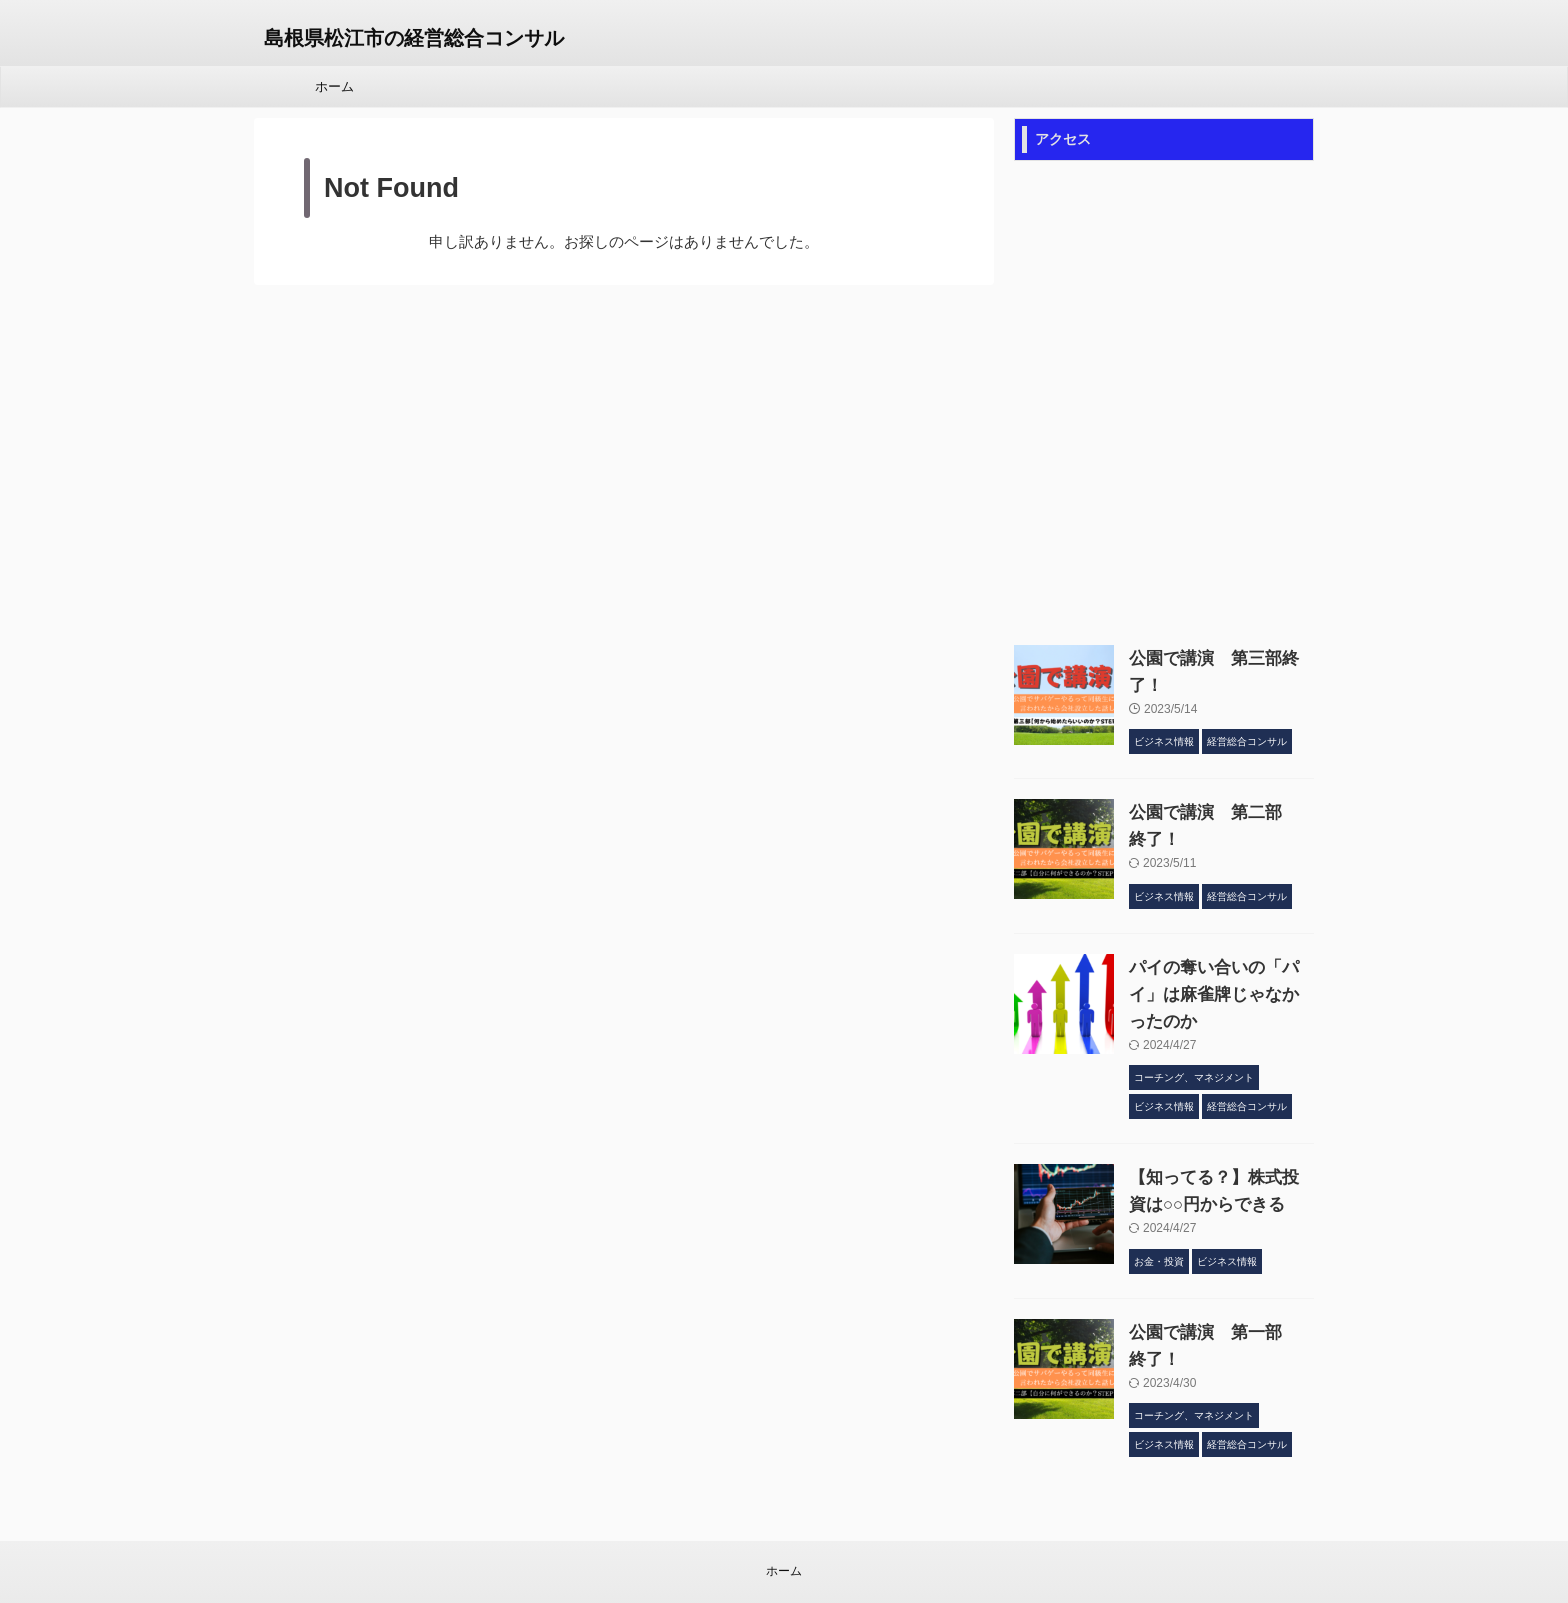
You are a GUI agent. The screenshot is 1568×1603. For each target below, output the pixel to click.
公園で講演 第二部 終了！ (1220, 800)
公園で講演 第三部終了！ (1213, 659)
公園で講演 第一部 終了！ (1220, 1279)
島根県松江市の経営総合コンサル (414, 38)
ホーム (334, 86)
